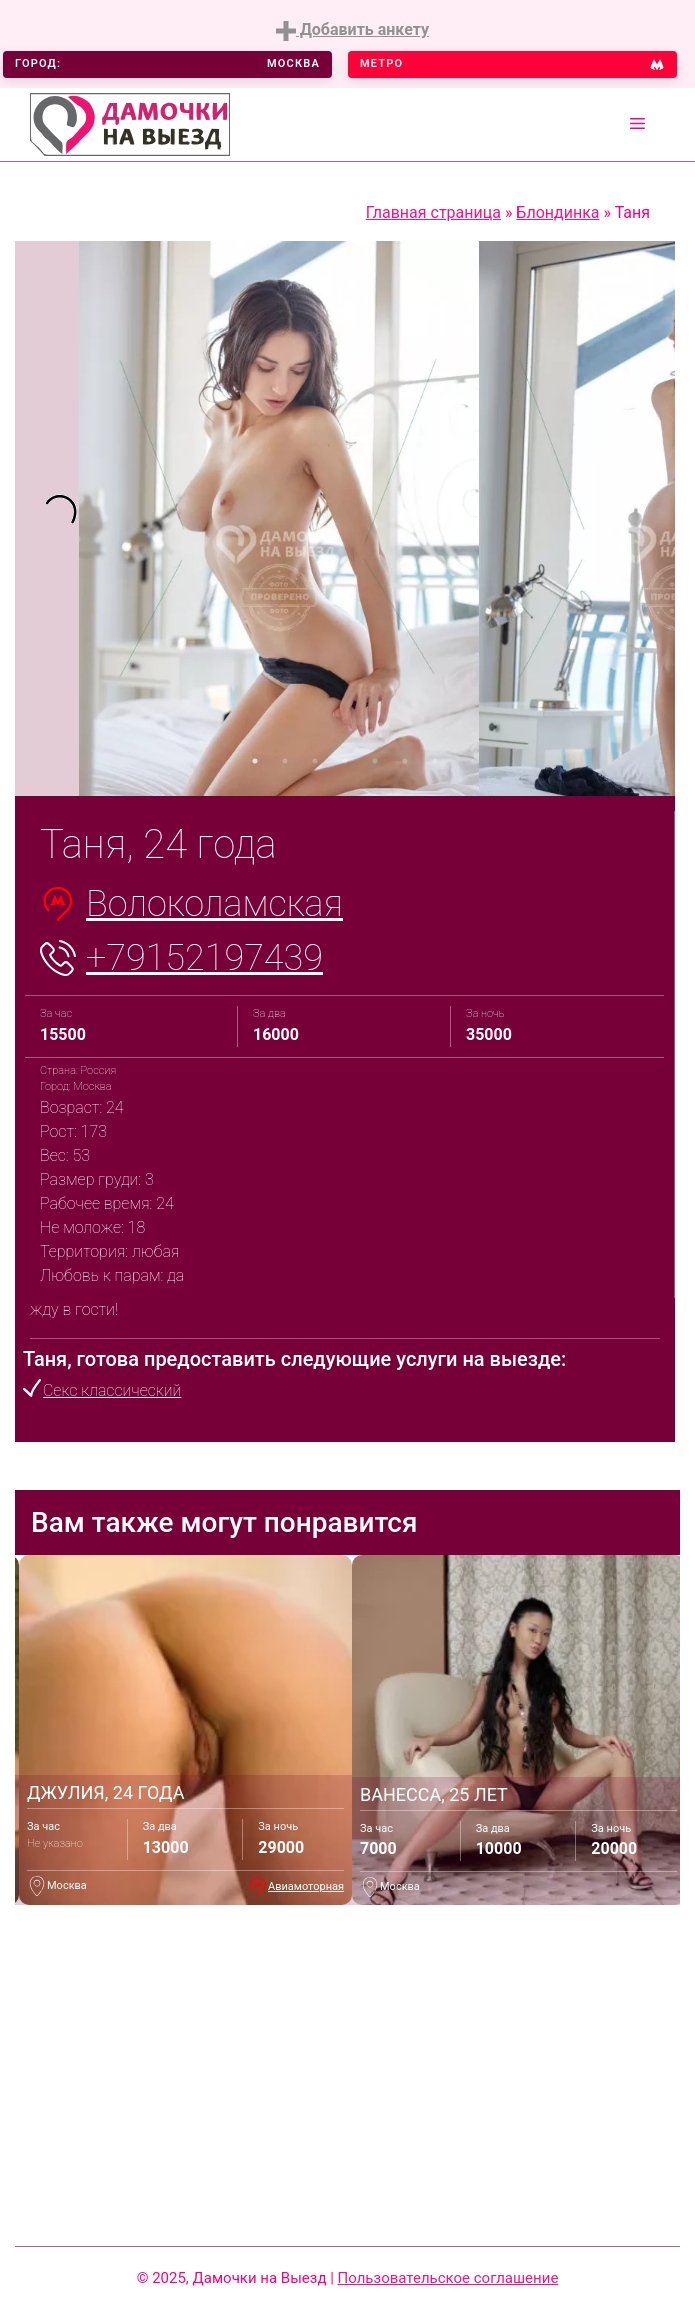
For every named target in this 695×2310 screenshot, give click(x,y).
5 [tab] (375, 761)
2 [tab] (285, 761)
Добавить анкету (352, 30)
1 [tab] (255, 761)
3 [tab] (315, 761)
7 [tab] (435, 761)
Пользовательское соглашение (448, 2278)
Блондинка (557, 212)
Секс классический (112, 1390)
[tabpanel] (47, 519)
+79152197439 (204, 958)
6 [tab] (405, 761)
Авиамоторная (306, 1886)
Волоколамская (214, 904)
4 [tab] (345, 761)
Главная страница (433, 212)
